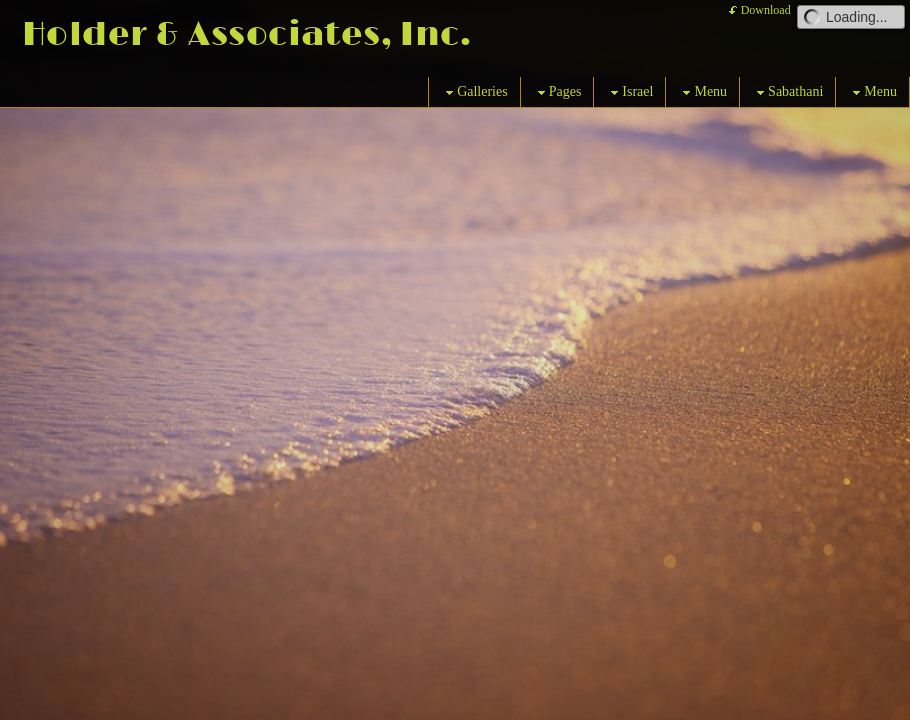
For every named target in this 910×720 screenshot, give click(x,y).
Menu (702, 92)
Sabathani (787, 92)
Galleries (474, 92)
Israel (629, 92)
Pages (557, 92)
